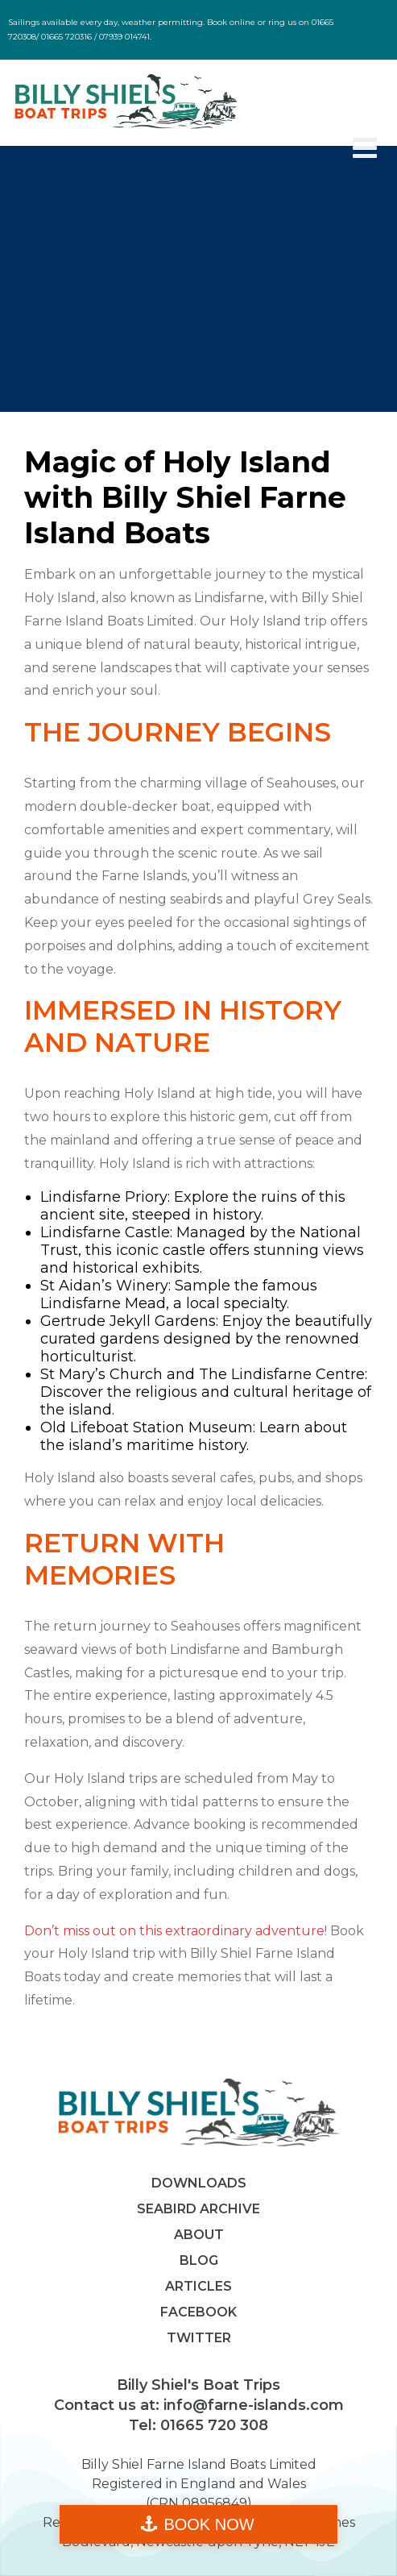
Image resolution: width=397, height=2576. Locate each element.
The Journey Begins (177, 732)
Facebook (198, 2312)
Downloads (198, 2183)
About (199, 2234)
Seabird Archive (198, 2209)
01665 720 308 (212, 2425)
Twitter (199, 2337)
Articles (198, 2286)
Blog (199, 2260)
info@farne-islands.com (251, 2405)
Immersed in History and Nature (182, 1026)
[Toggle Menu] (365, 148)
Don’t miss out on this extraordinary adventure (174, 1930)
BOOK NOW (208, 2524)
